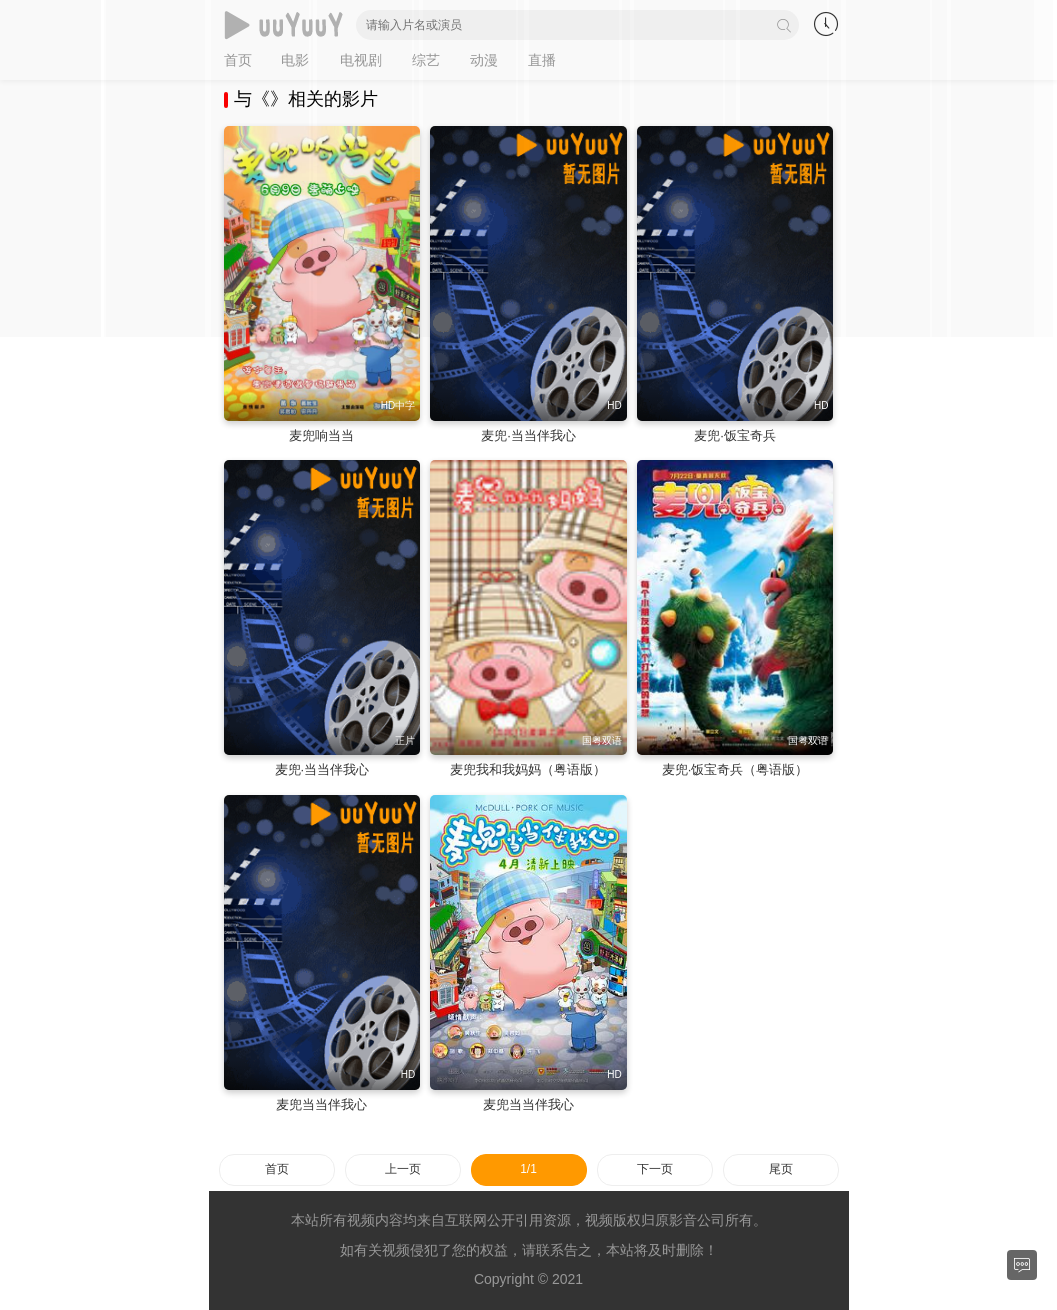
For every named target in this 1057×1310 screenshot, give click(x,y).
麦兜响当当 (321, 435)
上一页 (403, 1169)
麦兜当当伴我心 (321, 1104)
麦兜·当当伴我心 (528, 435)
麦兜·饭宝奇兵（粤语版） (735, 769)
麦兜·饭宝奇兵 (735, 435)
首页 (277, 1169)
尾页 (781, 1169)
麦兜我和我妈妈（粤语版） (528, 769)
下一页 (655, 1169)
